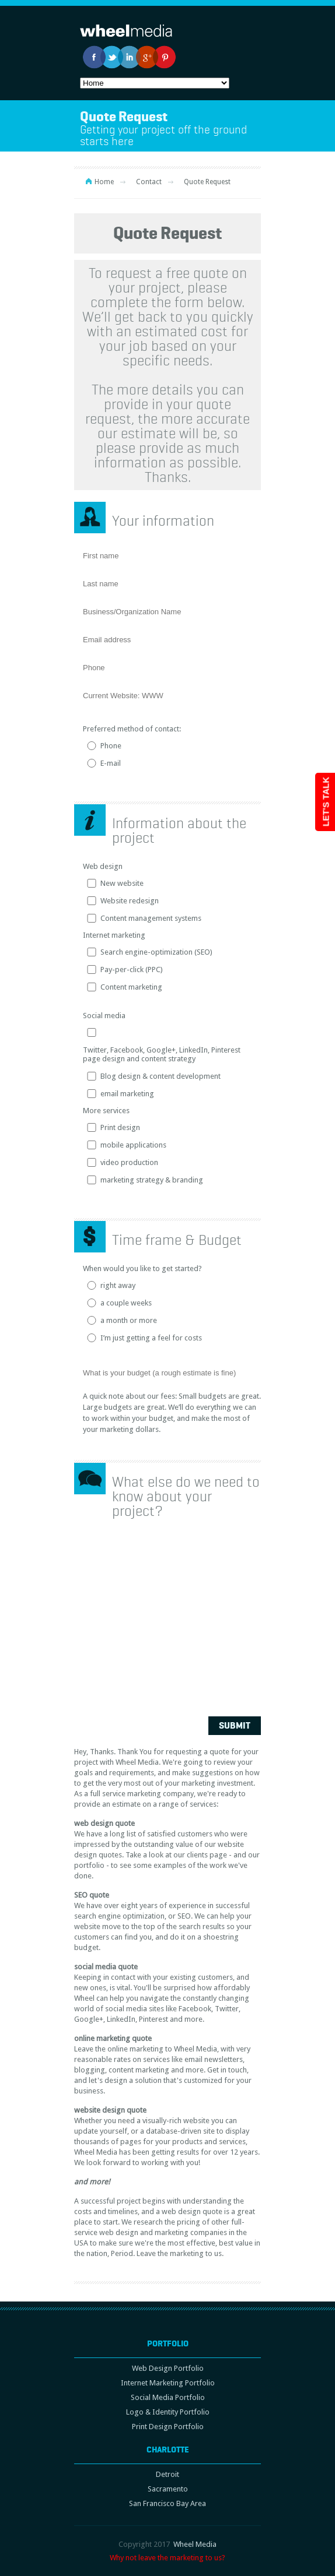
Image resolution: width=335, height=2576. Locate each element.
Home (104, 182)
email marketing (127, 1093)
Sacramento (168, 2488)
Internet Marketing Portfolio (168, 2382)
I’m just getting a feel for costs (151, 1337)
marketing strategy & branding (151, 1180)
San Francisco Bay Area (167, 2503)
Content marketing (131, 987)
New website (122, 883)
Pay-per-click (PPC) (131, 969)
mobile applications (133, 1145)
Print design (120, 1127)
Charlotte (167, 2449)
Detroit (167, 2474)
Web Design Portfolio (168, 2368)
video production (129, 1162)
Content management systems (150, 918)
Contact (149, 182)
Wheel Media (195, 2544)
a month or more (128, 1320)
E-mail (110, 763)
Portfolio (168, 2343)
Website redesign (129, 900)
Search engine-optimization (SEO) (156, 952)
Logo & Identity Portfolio (168, 2412)
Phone (110, 745)
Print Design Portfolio (168, 2426)
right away (117, 1285)
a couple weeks (126, 1302)
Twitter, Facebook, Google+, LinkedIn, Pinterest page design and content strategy (161, 1054)
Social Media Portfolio (168, 2397)
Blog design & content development (160, 1076)
